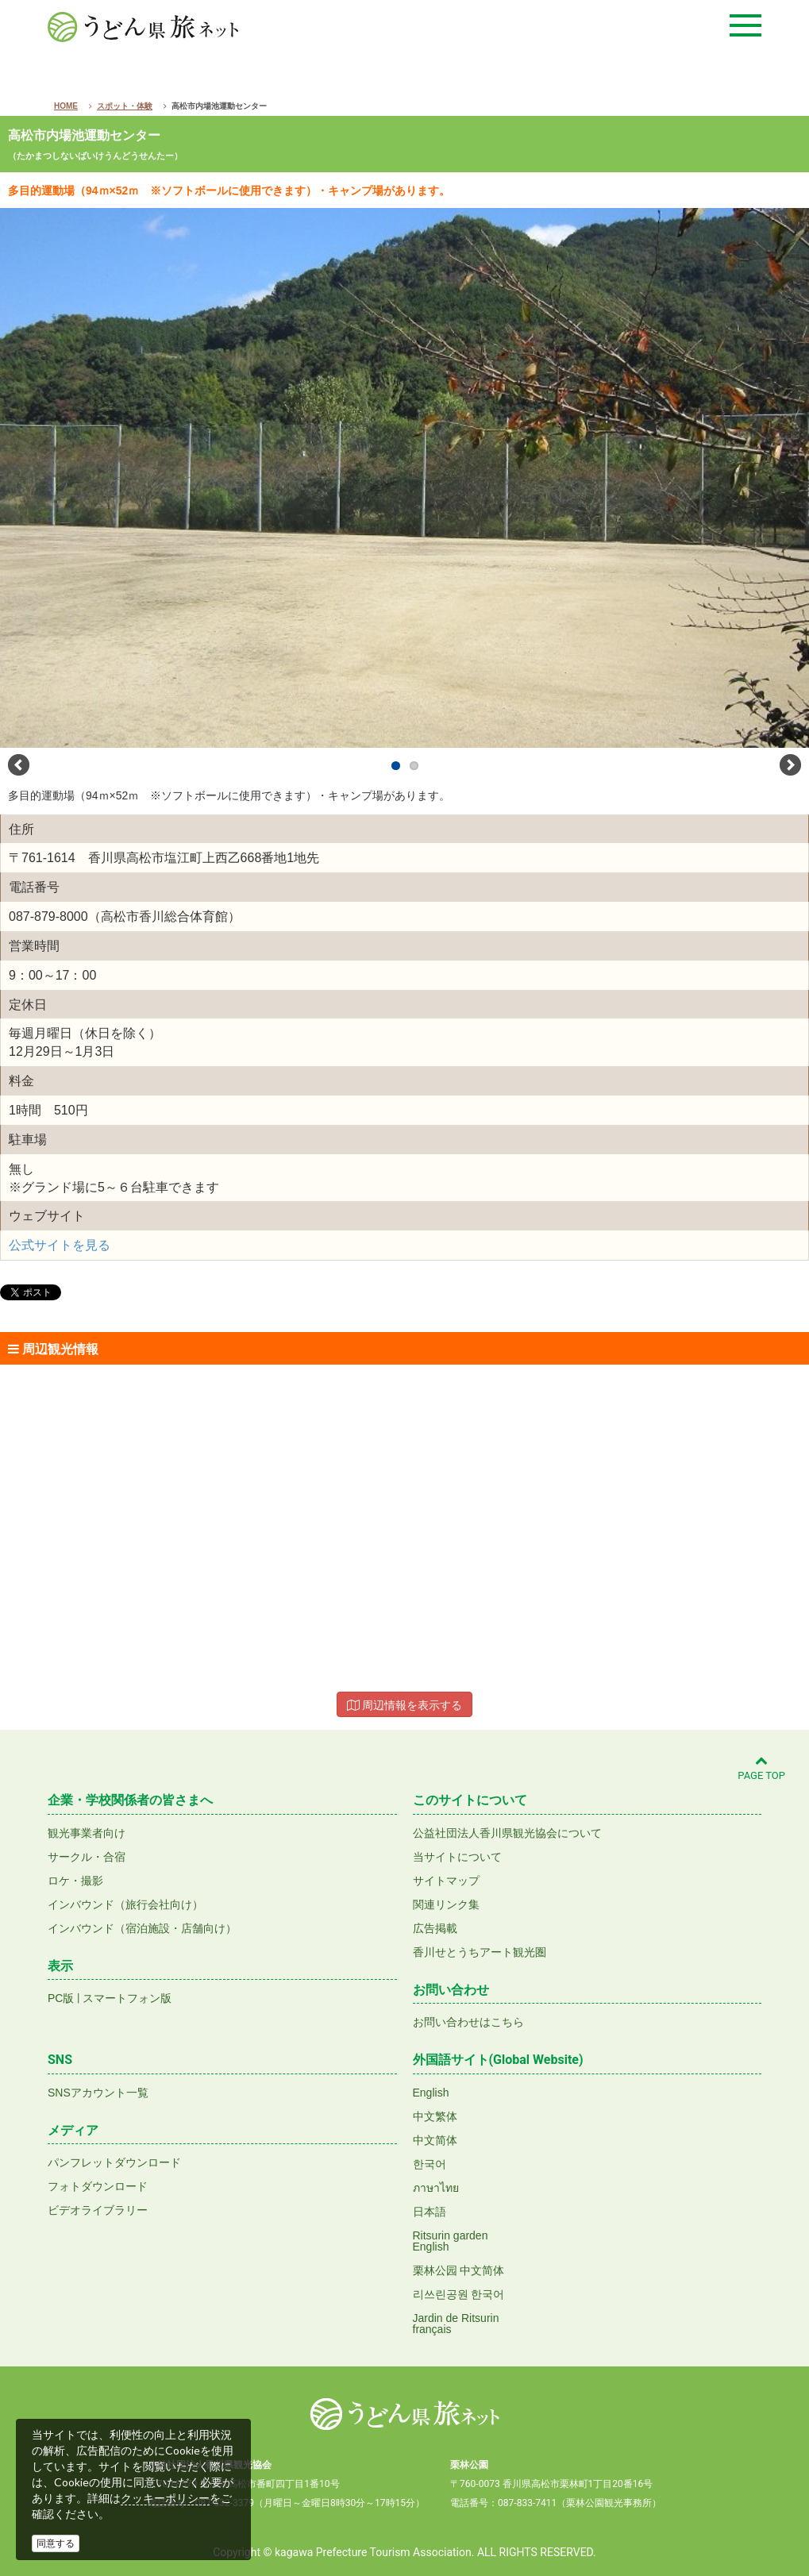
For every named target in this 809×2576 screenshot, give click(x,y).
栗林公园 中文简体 (459, 2270)
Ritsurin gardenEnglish (450, 2241)
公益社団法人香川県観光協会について (507, 1833)
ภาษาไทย (436, 2187)
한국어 (429, 2164)
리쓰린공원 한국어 (459, 2294)
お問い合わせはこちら (468, 2022)
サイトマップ (446, 1880)
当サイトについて (457, 1856)
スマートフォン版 (127, 1998)
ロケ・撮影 (75, 1880)
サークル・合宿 (86, 1856)
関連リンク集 (446, 1904)
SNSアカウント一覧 (98, 2092)
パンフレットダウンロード (114, 2162)
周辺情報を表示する (405, 1705)
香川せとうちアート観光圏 (479, 1952)
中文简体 (435, 2140)
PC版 (61, 1998)
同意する (56, 2543)
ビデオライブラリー (98, 2210)
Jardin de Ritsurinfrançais (456, 2323)
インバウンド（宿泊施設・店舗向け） (142, 1928)
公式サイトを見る (59, 1245)
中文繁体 (435, 2116)
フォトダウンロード (98, 2186)
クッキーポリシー (165, 2498)
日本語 (429, 2211)
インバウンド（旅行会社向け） (125, 1904)
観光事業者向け (86, 1833)
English (431, 2092)
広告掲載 (435, 1928)
